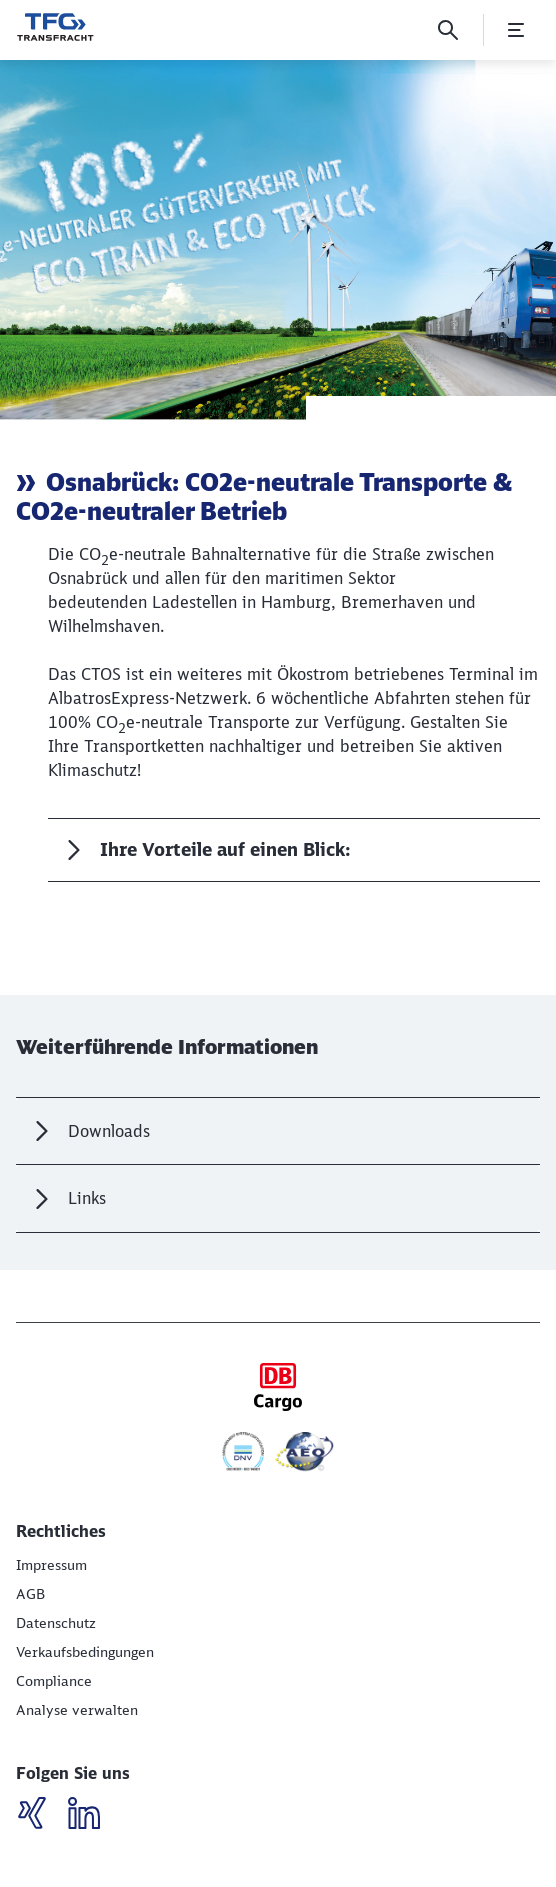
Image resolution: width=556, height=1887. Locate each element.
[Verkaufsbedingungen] (85, 1652)
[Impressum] (51, 1565)
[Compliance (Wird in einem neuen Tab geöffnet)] (54, 1681)
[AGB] (30, 1594)
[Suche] (448, 30)
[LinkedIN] (39, 1816)
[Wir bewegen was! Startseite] (55, 27)
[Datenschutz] (56, 1623)
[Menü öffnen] (516, 30)
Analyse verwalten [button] (77, 1710)
